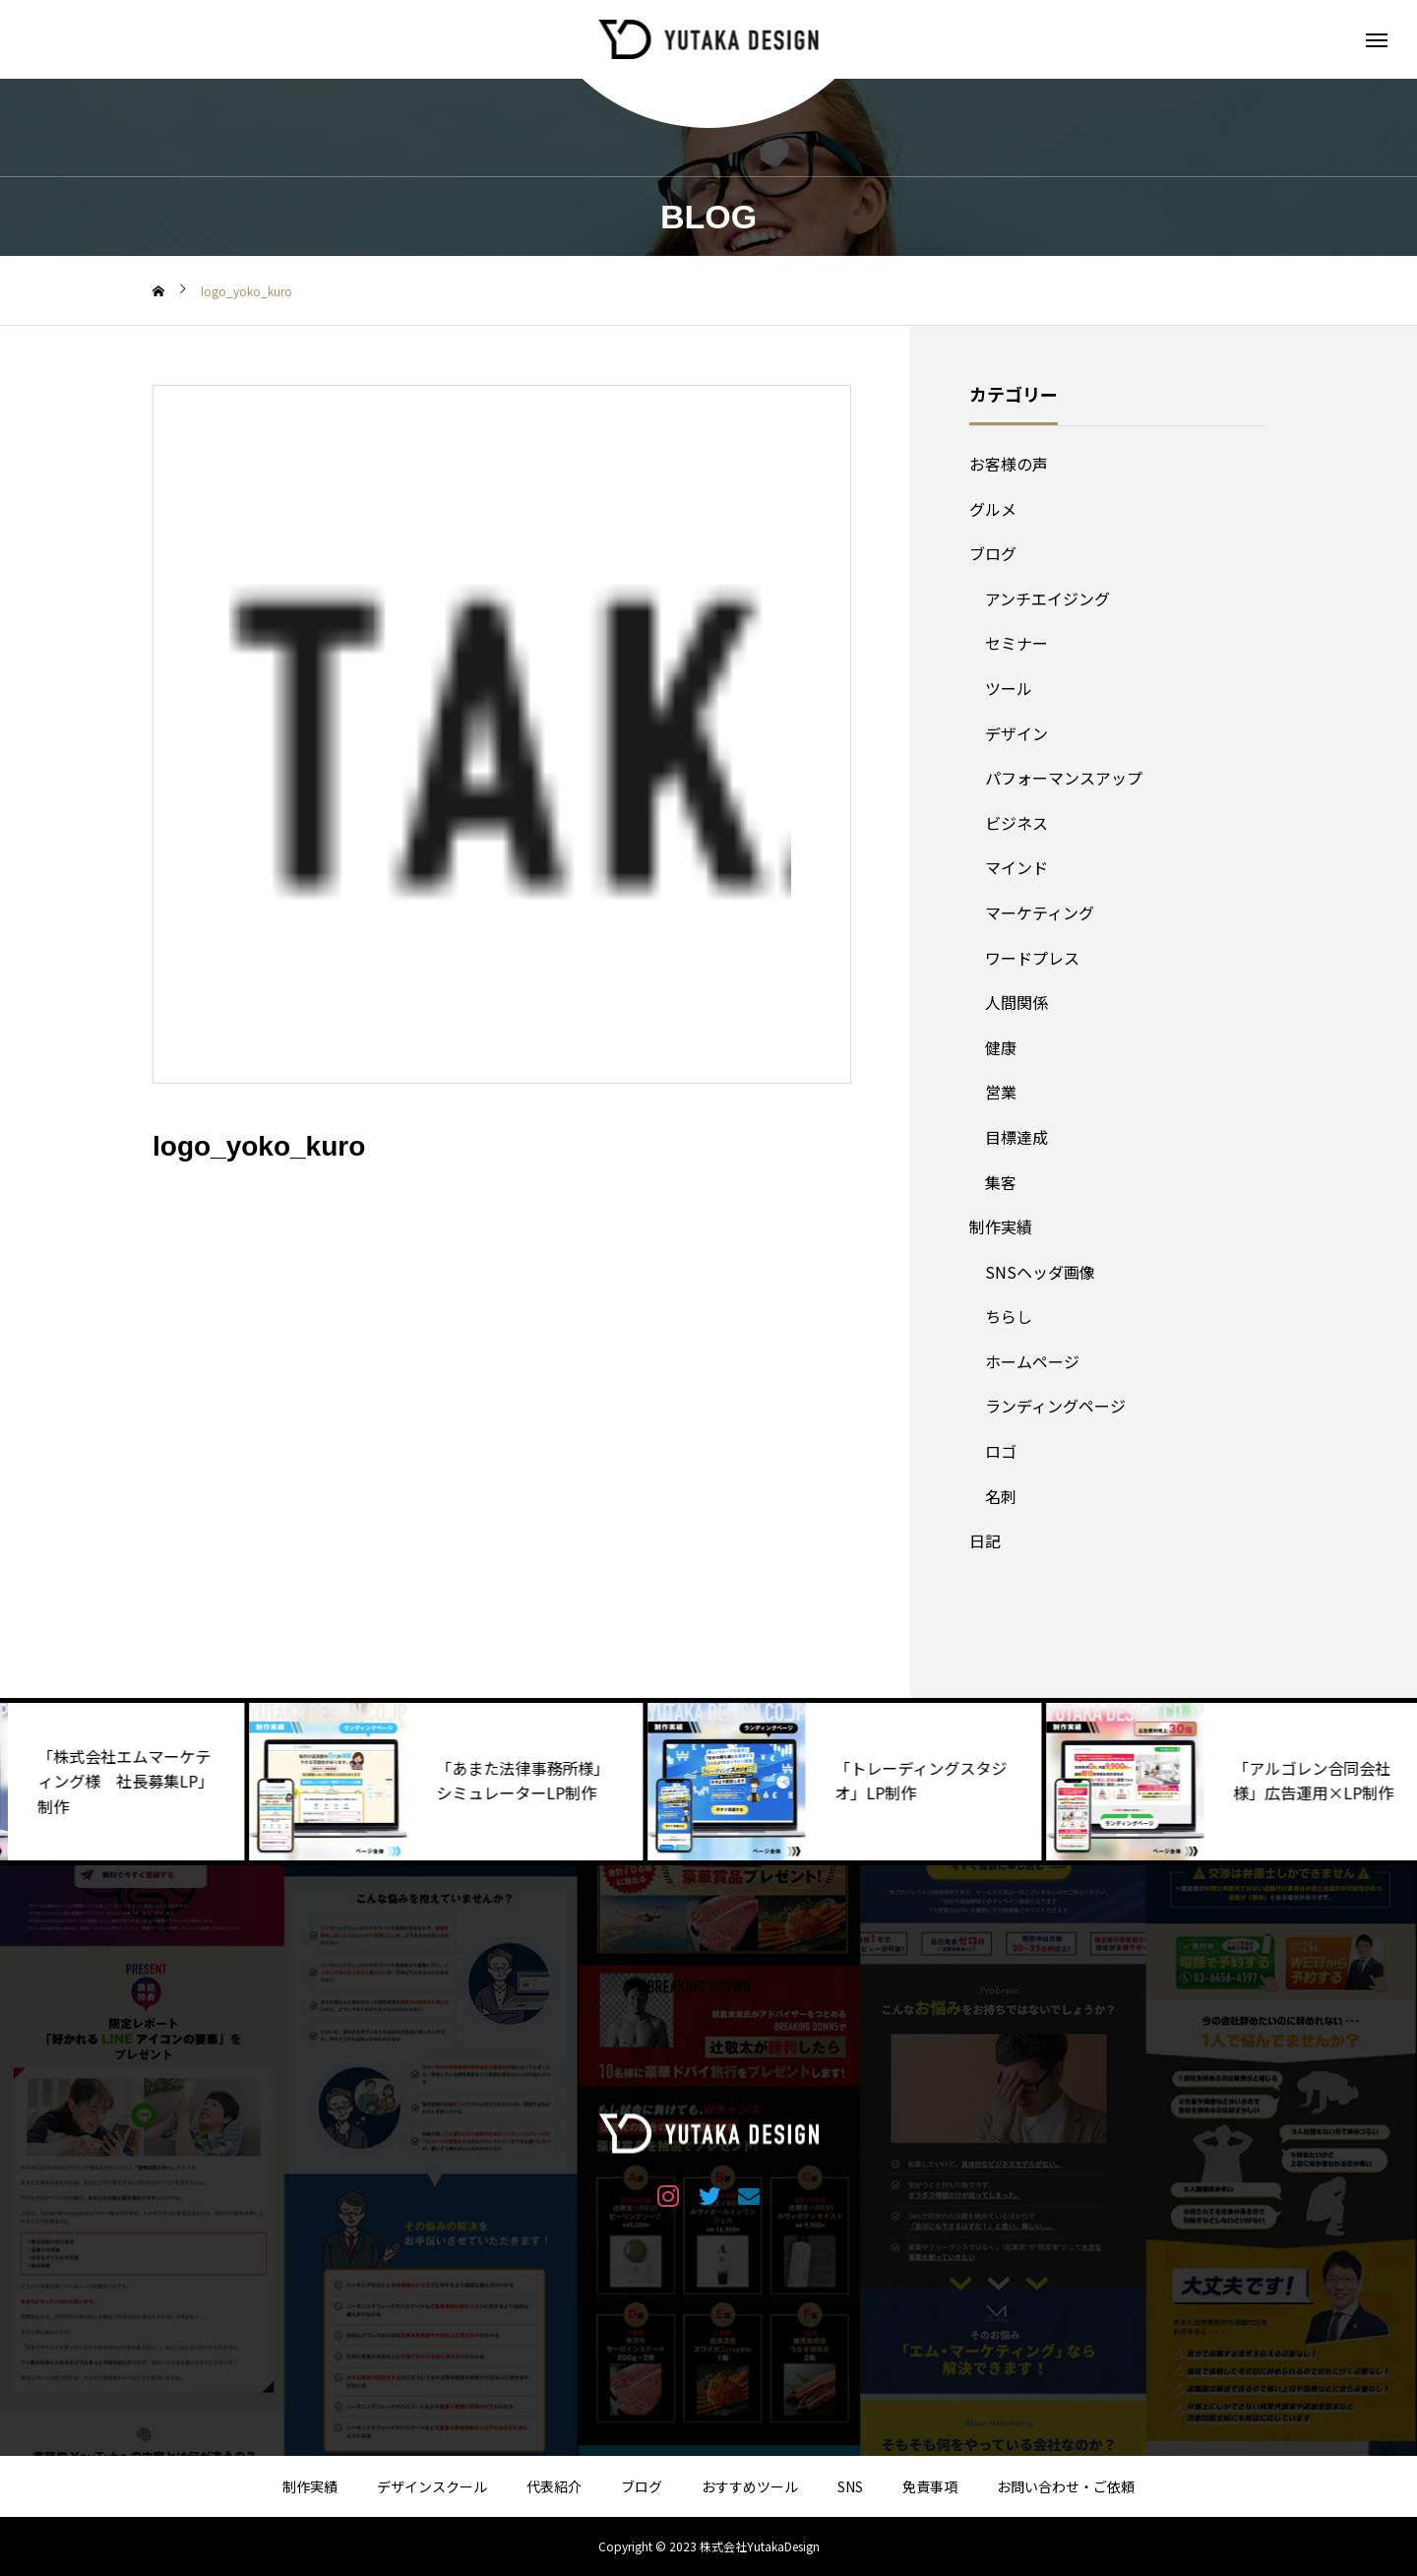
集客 (1001, 1182)
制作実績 (1000, 1226)
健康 (1001, 1047)
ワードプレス (1032, 958)
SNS (850, 2486)
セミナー (1016, 643)
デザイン (1016, 733)
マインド (1016, 867)
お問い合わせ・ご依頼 (1066, 2486)
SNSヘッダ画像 (1040, 1272)
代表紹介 (554, 2486)
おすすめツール (750, 2486)
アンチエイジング (1047, 598)
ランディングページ (1055, 1405)
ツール (1008, 688)
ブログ (993, 553)
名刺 (1001, 1496)
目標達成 (1016, 1137)
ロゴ (1001, 1451)
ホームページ (1032, 1361)
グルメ (993, 509)
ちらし (1008, 1316)
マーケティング (1039, 912)
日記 (985, 1540)
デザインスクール (432, 2486)
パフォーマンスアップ (1063, 777)
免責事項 (929, 2486)
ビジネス (1016, 823)
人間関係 (1016, 1002)
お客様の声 (1008, 463)
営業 (1001, 1091)
